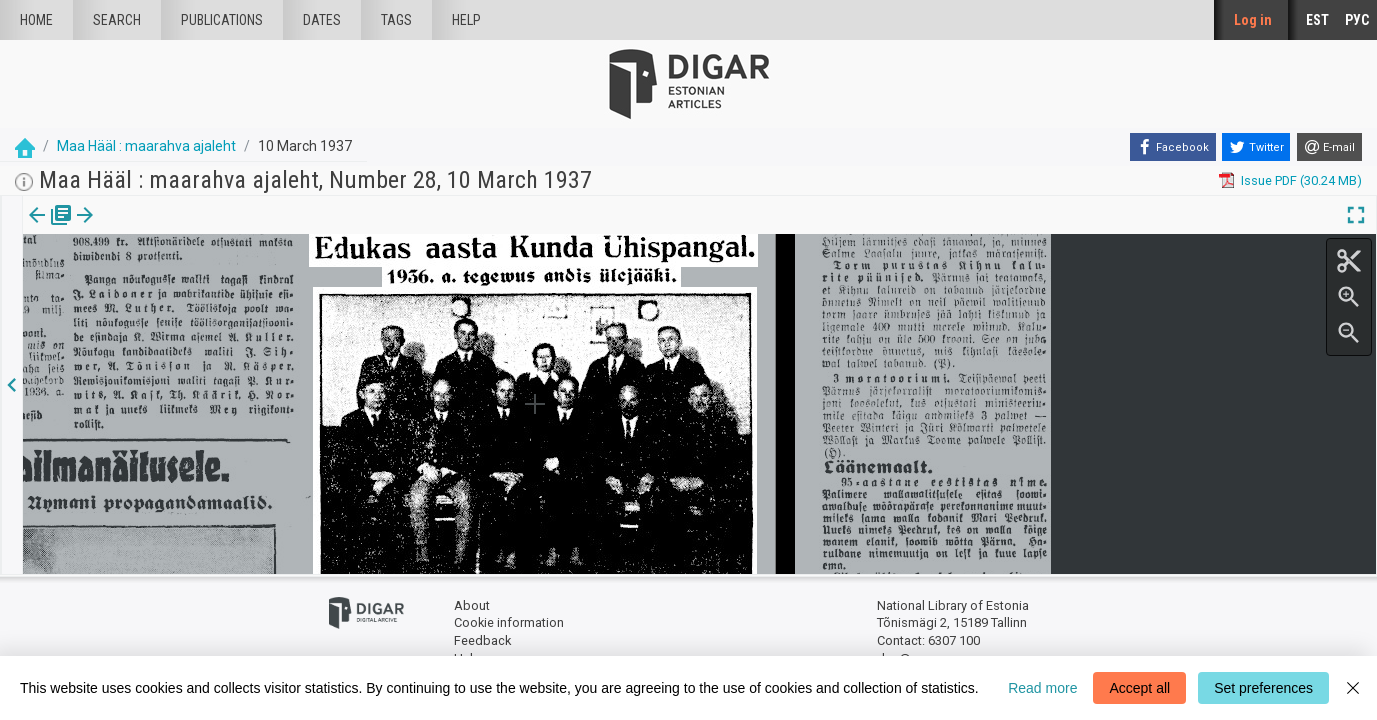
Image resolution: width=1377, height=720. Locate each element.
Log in (1253, 20)
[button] (134, 229)
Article (106, 229)
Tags (396, 20)
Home (36, 20)
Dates (322, 20)
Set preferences (1263, 688)
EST (1317, 20)
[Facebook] (1173, 147)
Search (117, 20)
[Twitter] (1256, 147)
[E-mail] (1329, 147)
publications (222, 20)
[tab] (35, 229)
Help (466, 20)
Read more (1042, 688)
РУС (1357, 20)
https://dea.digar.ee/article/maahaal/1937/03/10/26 (173, 284)
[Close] (1353, 688)
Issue (35, 229)
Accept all (1139, 688)
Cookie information (509, 622)
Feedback (482, 640)
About (472, 605)
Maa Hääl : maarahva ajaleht (146, 146)
